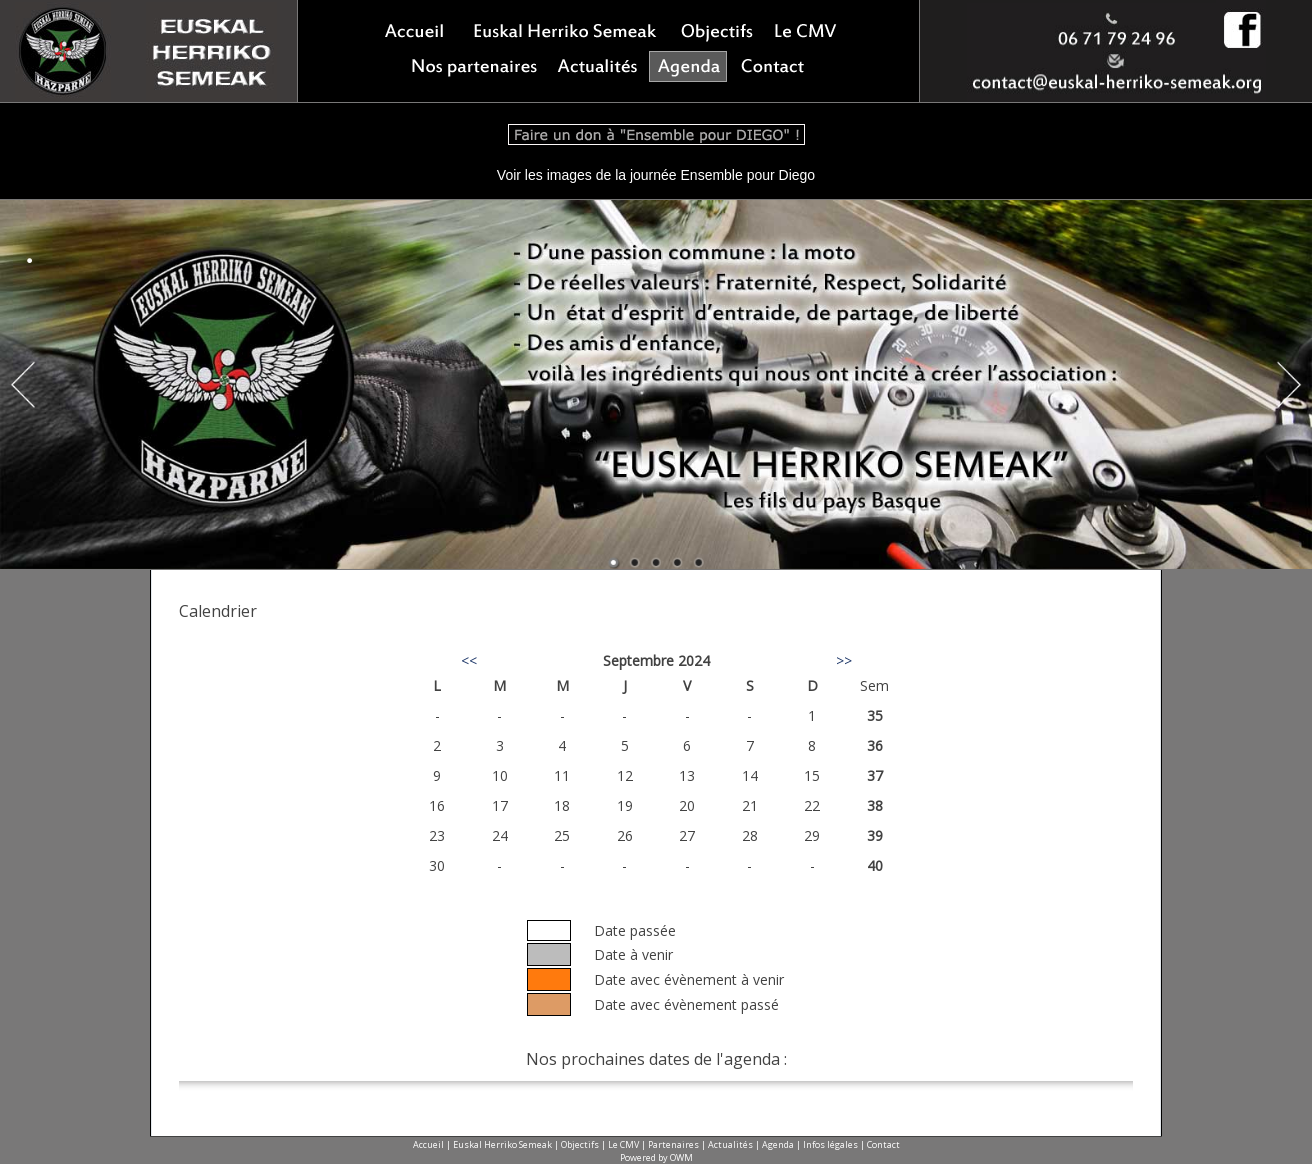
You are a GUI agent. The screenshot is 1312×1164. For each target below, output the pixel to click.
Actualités (730, 1144)
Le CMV (623, 1144)
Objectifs (580, 1144)
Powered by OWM (656, 1157)
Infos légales (830, 1144)
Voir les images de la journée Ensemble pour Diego (656, 175)
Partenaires (673, 1144)
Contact (883, 1144)
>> (844, 660)
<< (469, 660)
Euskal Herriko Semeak (502, 1144)
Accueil (428, 1144)
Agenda (778, 1144)
